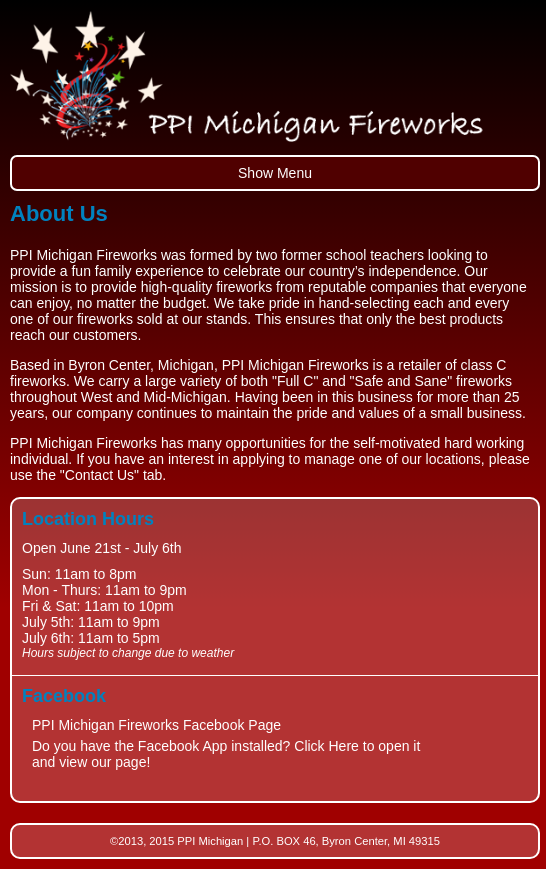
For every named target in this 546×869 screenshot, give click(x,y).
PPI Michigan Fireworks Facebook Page (156, 725)
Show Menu (275, 173)
